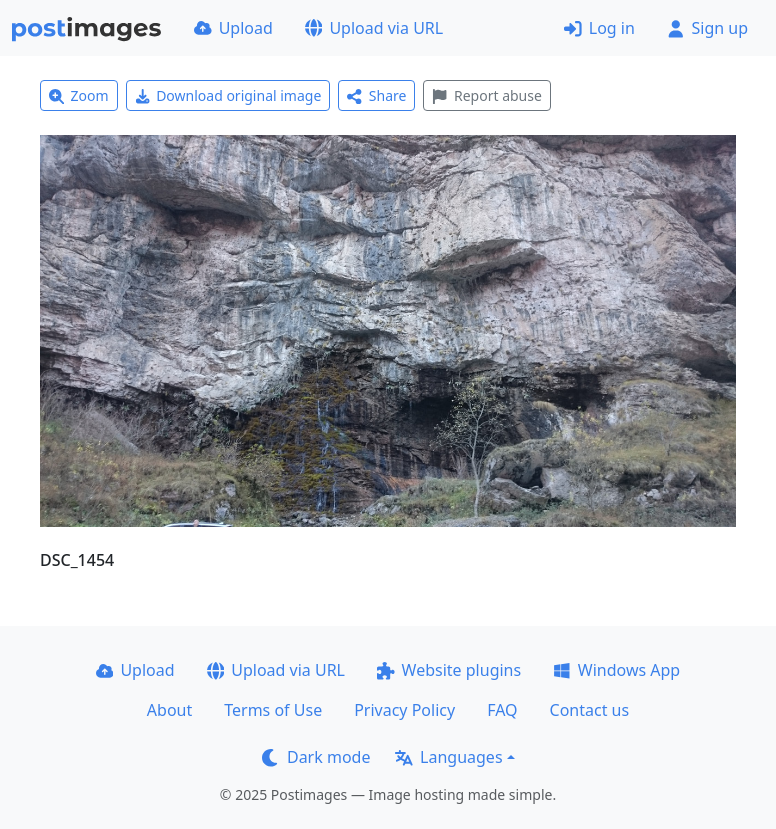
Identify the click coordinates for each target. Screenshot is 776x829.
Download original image (228, 95)
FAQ (502, 710)
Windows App (616, 670)
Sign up (707, 28)
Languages (448, 757)
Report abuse (486, 95)
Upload (233, 28)
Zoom (79, 95)
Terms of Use (273, 710)
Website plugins (449, 670)
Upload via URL (374, 28)
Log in (599, 28)
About (169, 710)
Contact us (590, 710)
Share (376, 95)
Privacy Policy (404, 710)
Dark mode (316, 757)
